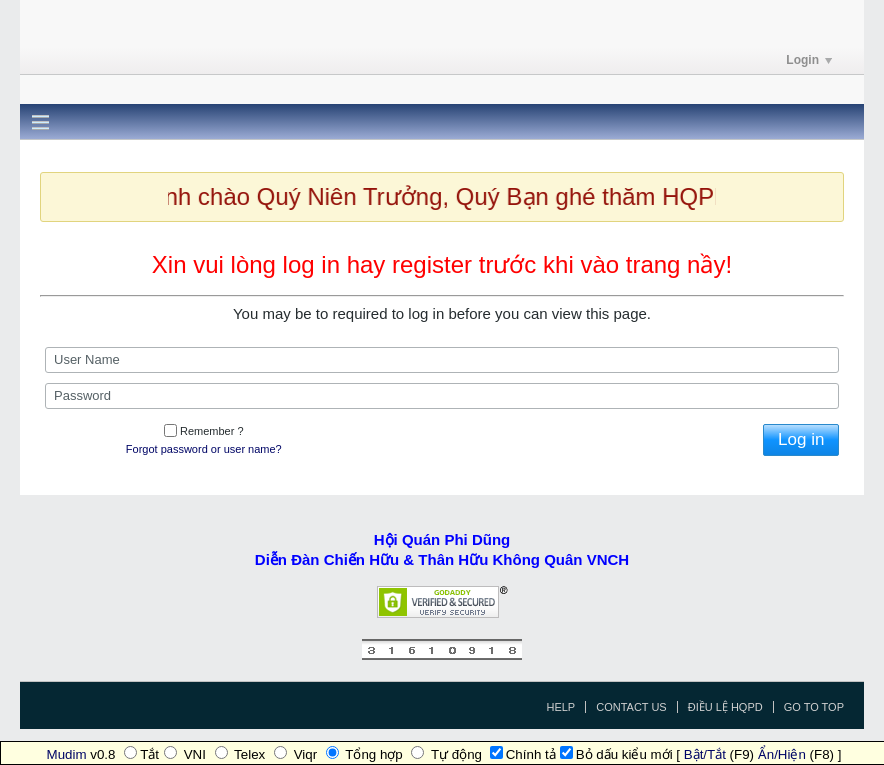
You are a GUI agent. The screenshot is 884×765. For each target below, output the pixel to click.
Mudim (67, 754)
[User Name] (442, 360)
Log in (801, 439)
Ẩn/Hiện (782, 754)
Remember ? (204, 431)
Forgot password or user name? (204, 449)
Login (809, 60)
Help (560, 707)
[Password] (442, 396)
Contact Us (631, 707)
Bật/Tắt (705, 754)
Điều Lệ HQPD (725, 707)
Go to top (814, 707)
